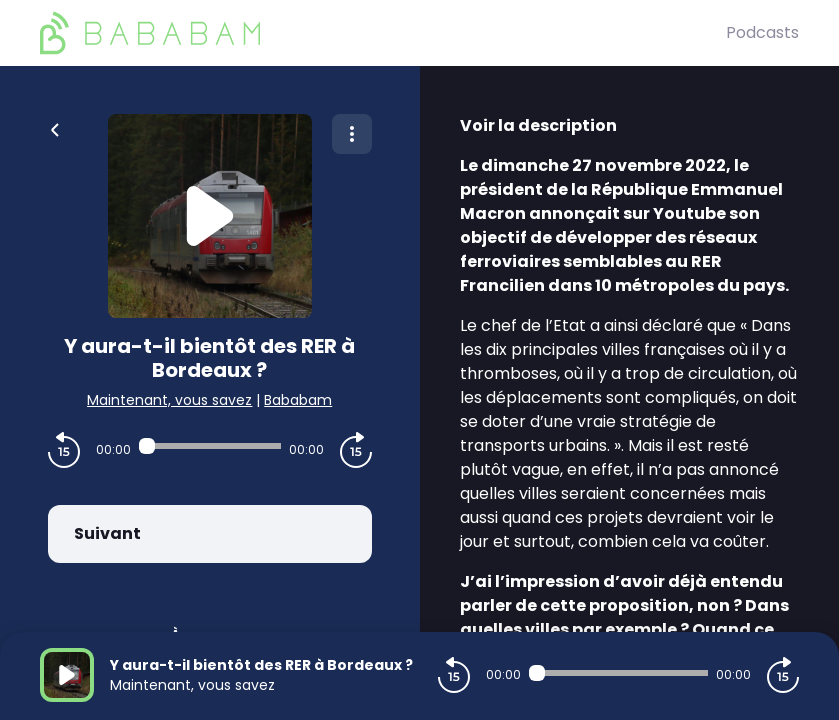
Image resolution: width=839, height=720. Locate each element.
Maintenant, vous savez (169, 400)
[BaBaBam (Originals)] (383, 33)
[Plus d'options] (352, 134)
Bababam (298, 400)
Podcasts (762, 32)
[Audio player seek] (210, 446)
